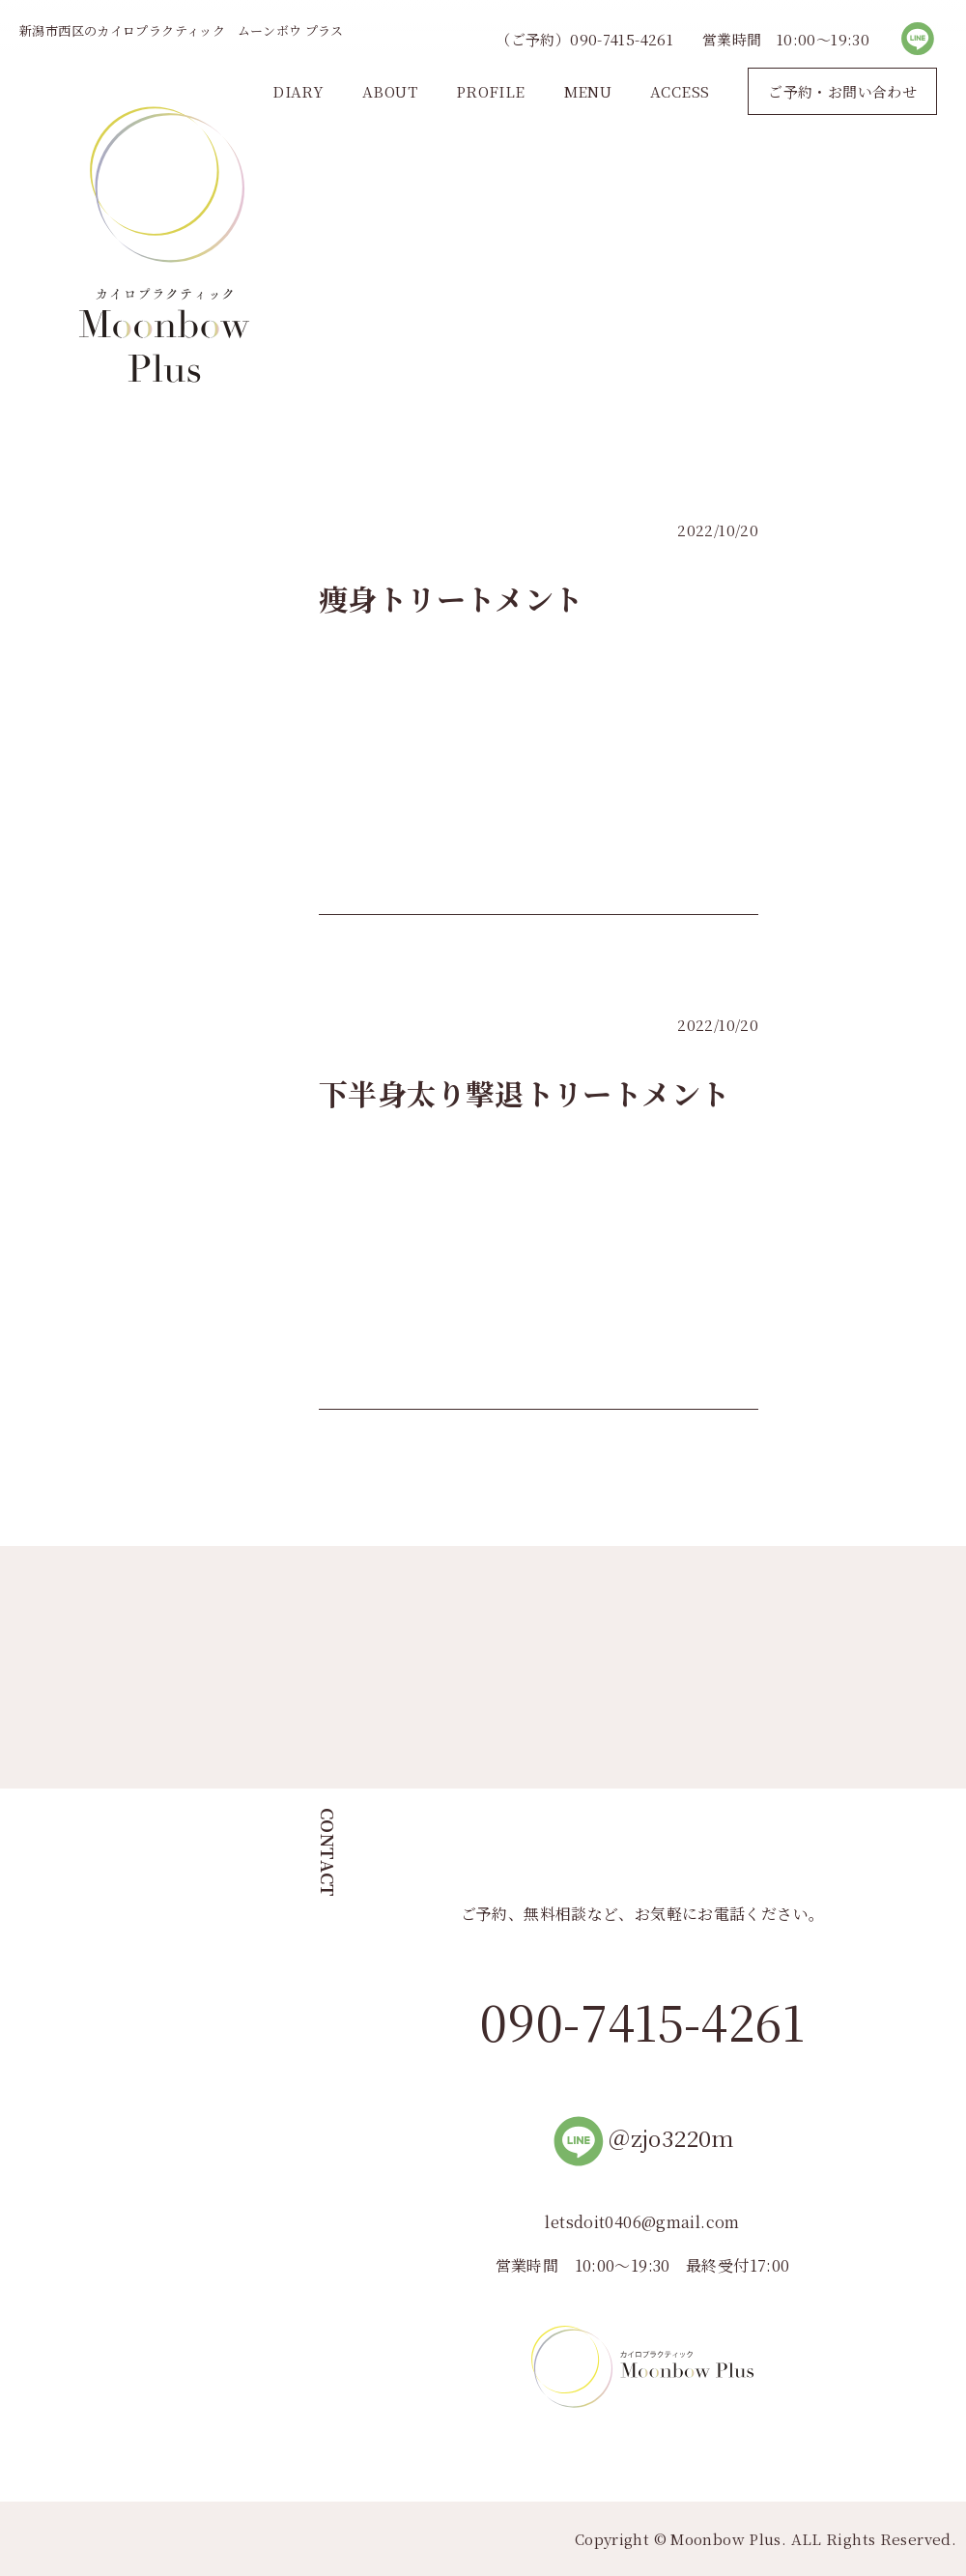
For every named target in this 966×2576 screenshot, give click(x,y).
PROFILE (491, 91)
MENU (588, 91)
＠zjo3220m (642, 2138)
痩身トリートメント (450, 598)
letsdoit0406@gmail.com (642, 2222)
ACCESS (679, 91)
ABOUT (389, 91)
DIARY (298, 91)
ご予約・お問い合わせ (842, 91)
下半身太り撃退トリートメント (524, 1093)
